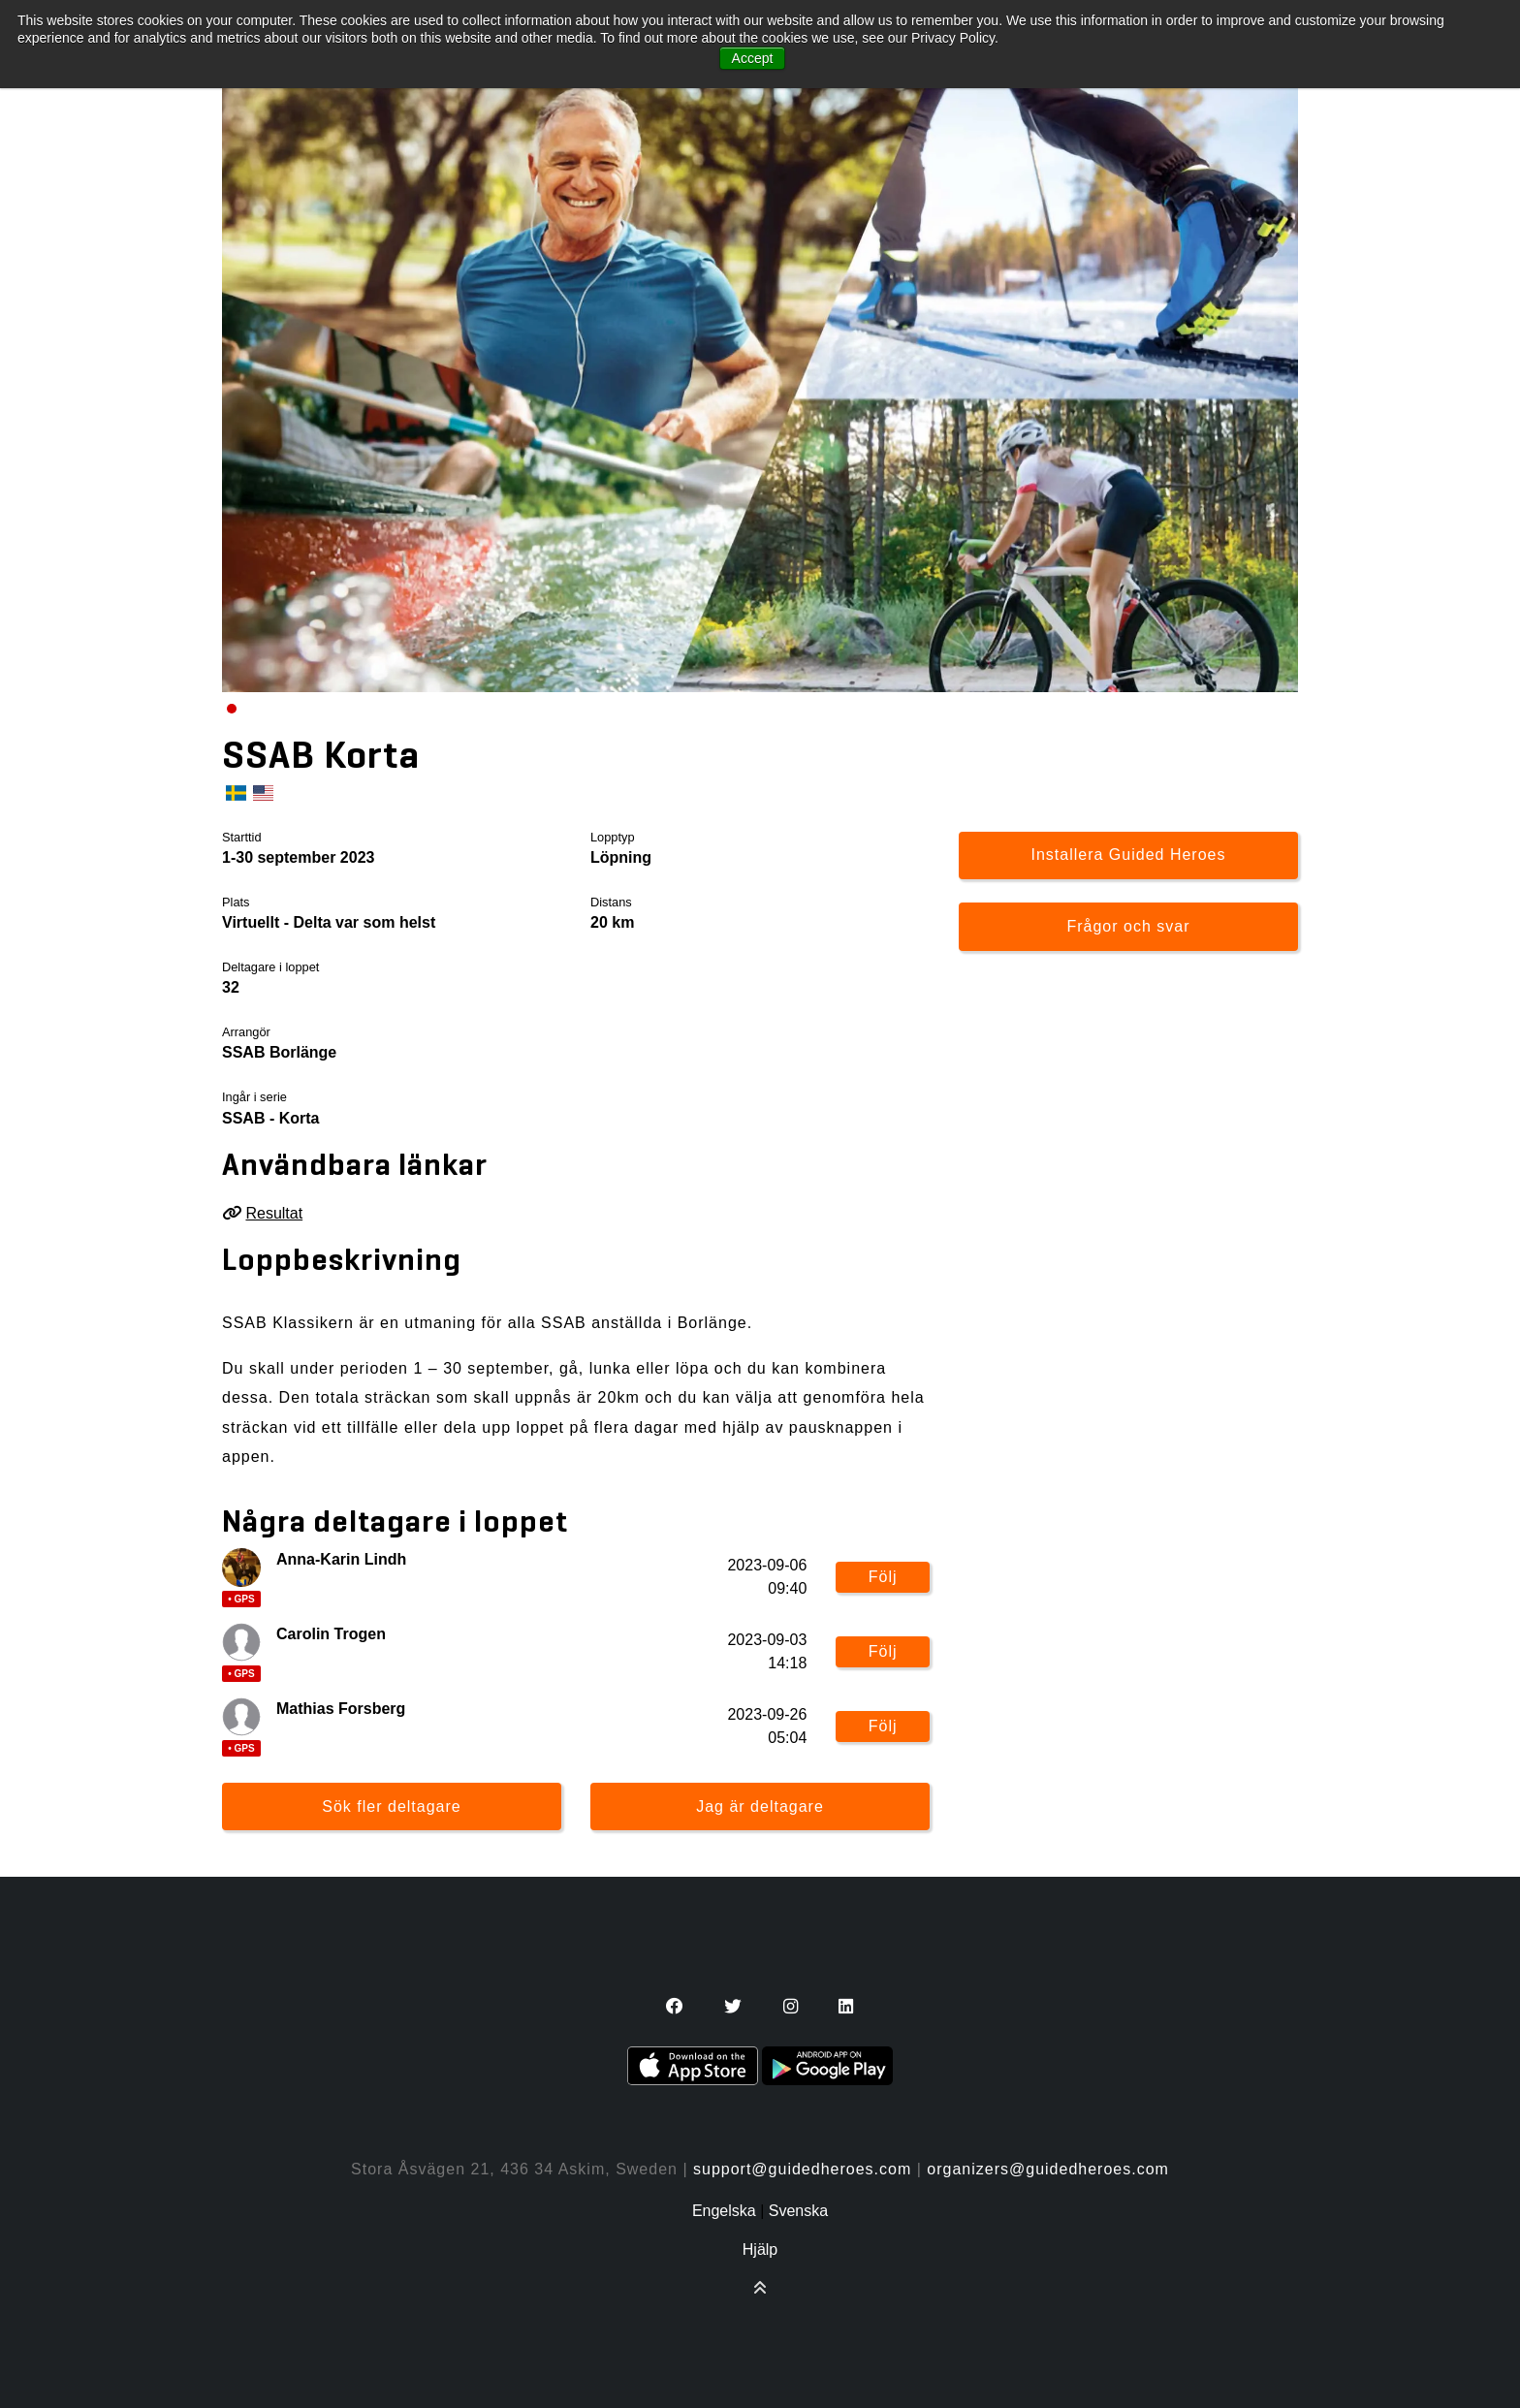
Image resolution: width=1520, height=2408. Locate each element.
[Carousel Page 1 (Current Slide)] (232, 708)
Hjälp (760, 2249)
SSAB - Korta (270, 1118)
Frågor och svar (1127, 926)
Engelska (724, 2210)
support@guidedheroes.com (802, 2169)
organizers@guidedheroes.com (1048, 2169)
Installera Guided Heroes (1128, 854)
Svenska (798, 2210)
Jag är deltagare (760, 1806)
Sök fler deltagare (391, 1806)
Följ (883, 1576)
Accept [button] (753, 58)
